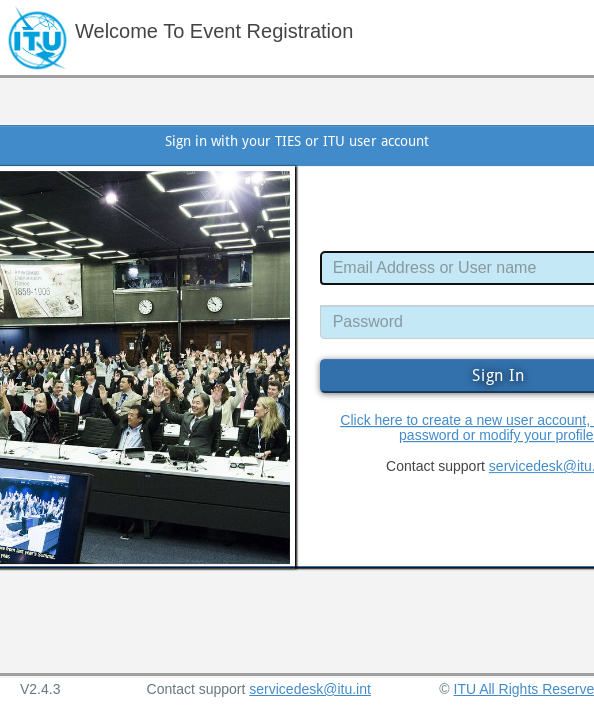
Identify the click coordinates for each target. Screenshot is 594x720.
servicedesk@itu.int (310, 689)
